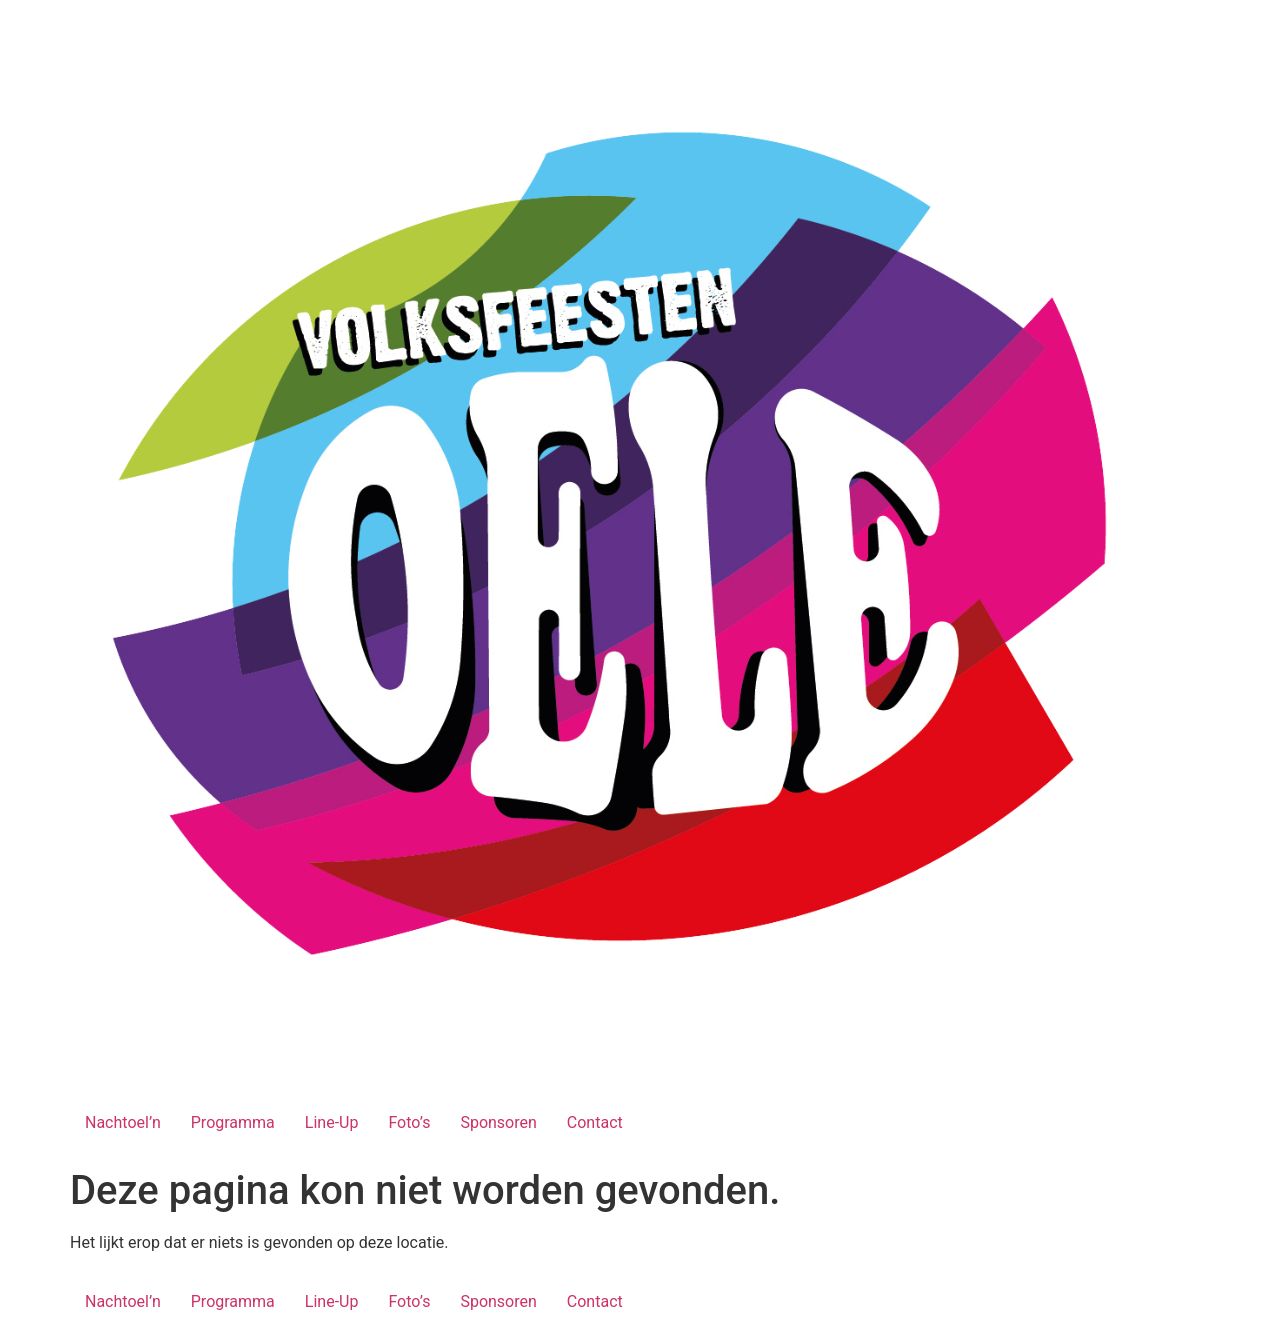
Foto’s (409, 1122)
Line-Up (332, 1122)
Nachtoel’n (123, 1122)
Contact (595, 1122)
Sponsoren (498, 1122)
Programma (233, 1122)
